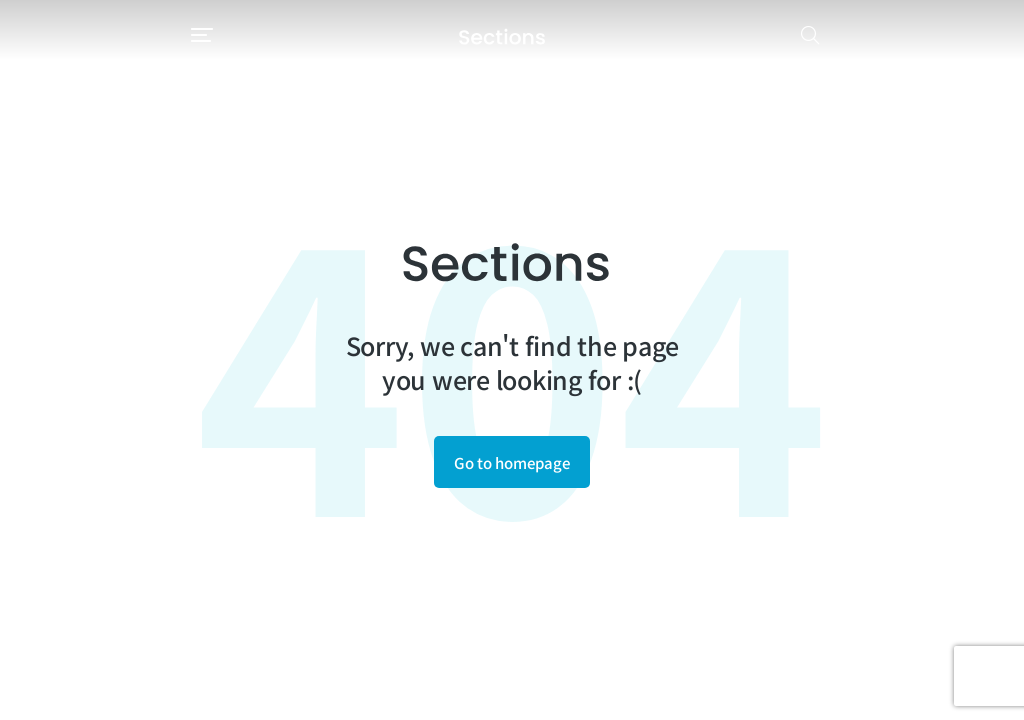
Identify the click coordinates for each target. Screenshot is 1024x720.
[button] (32, 35)
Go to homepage (512, 462)
